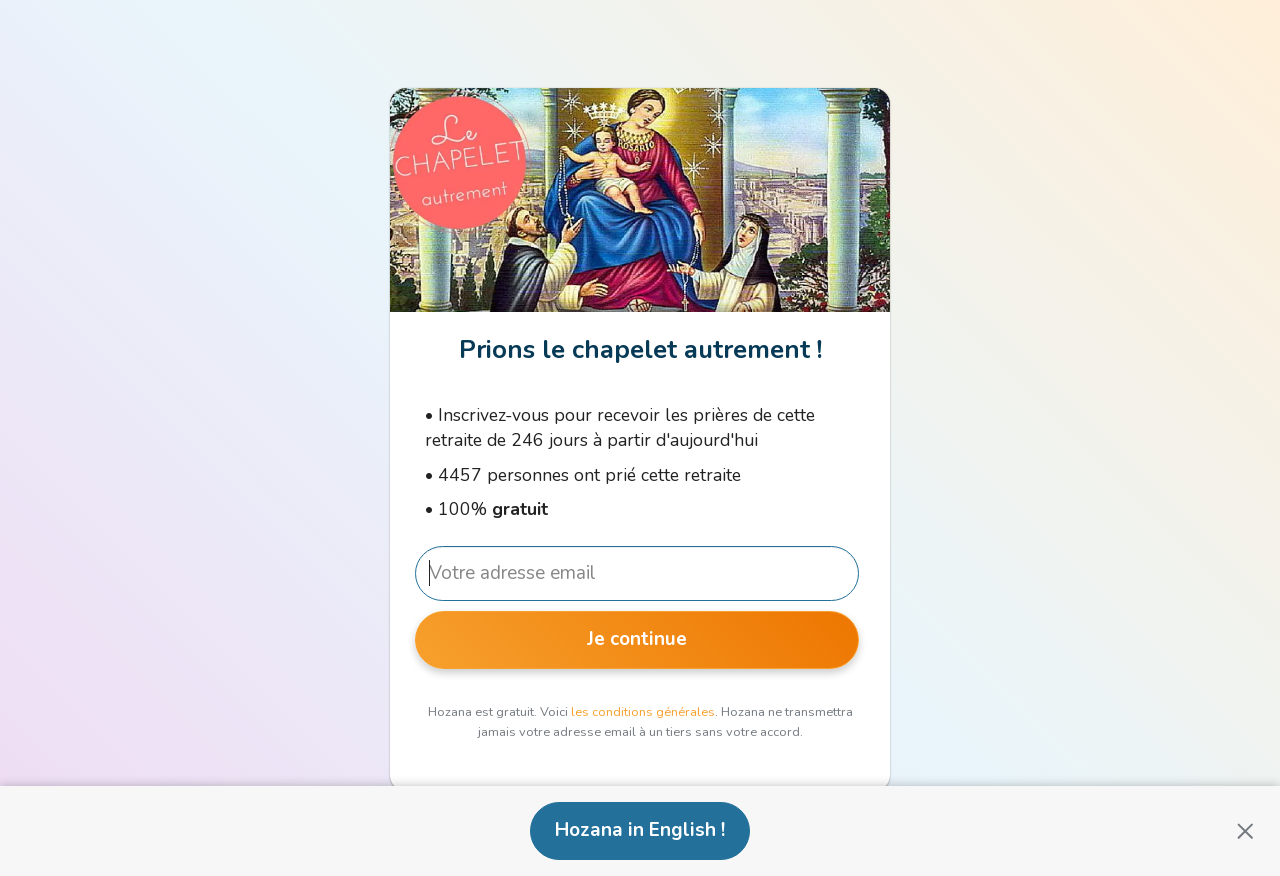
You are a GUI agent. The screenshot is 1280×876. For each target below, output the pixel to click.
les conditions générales (643, 712)
